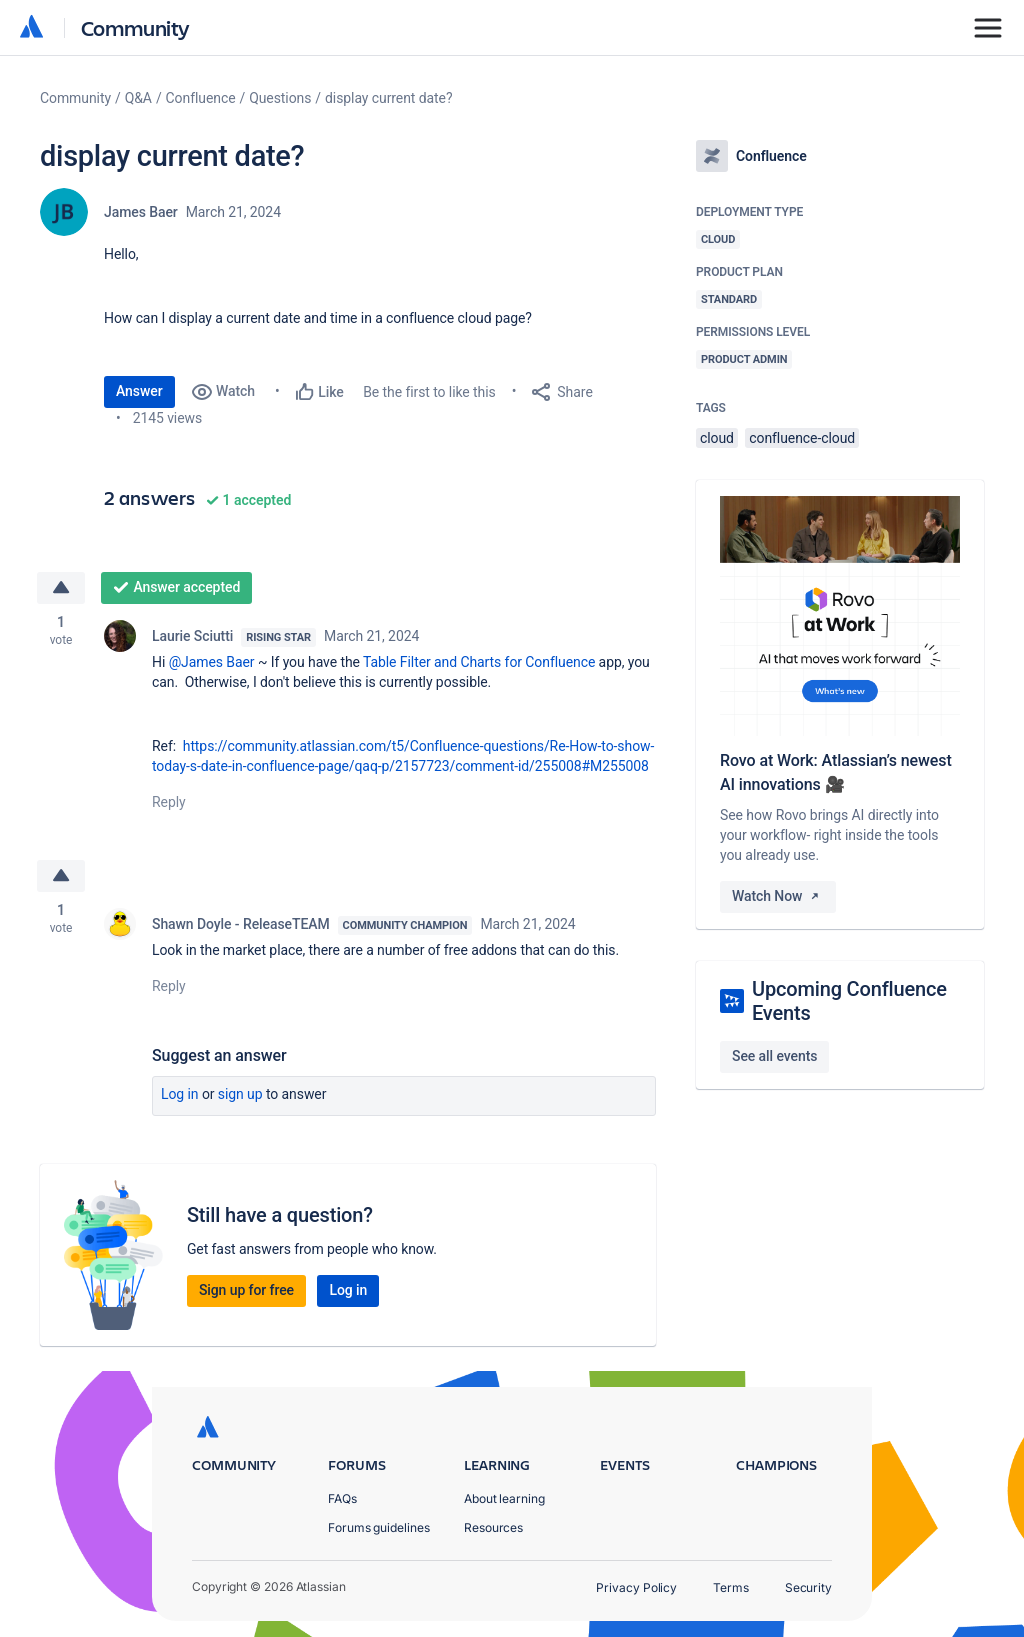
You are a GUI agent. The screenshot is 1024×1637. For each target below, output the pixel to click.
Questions (280, 98)
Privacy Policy (636, 1587)
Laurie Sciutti (192, 636)
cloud (717, 438)
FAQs (342, 1498)
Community (135, 27)
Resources (493, 1527)
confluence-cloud (802, 438)
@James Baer (212, 662)
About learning (504, 1498)
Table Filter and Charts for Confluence (479, 662)
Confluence (201, 98)
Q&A (138, 98)
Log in (180, 1094)
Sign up (240, 1094)
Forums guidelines (379, 1527)
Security (808, 1587)
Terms (731, 1587)
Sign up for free (246, 1290)
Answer (139, 391)
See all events (774, 1056)
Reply (169, 802)
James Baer (141, 212)
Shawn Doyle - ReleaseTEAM (241, 924)
